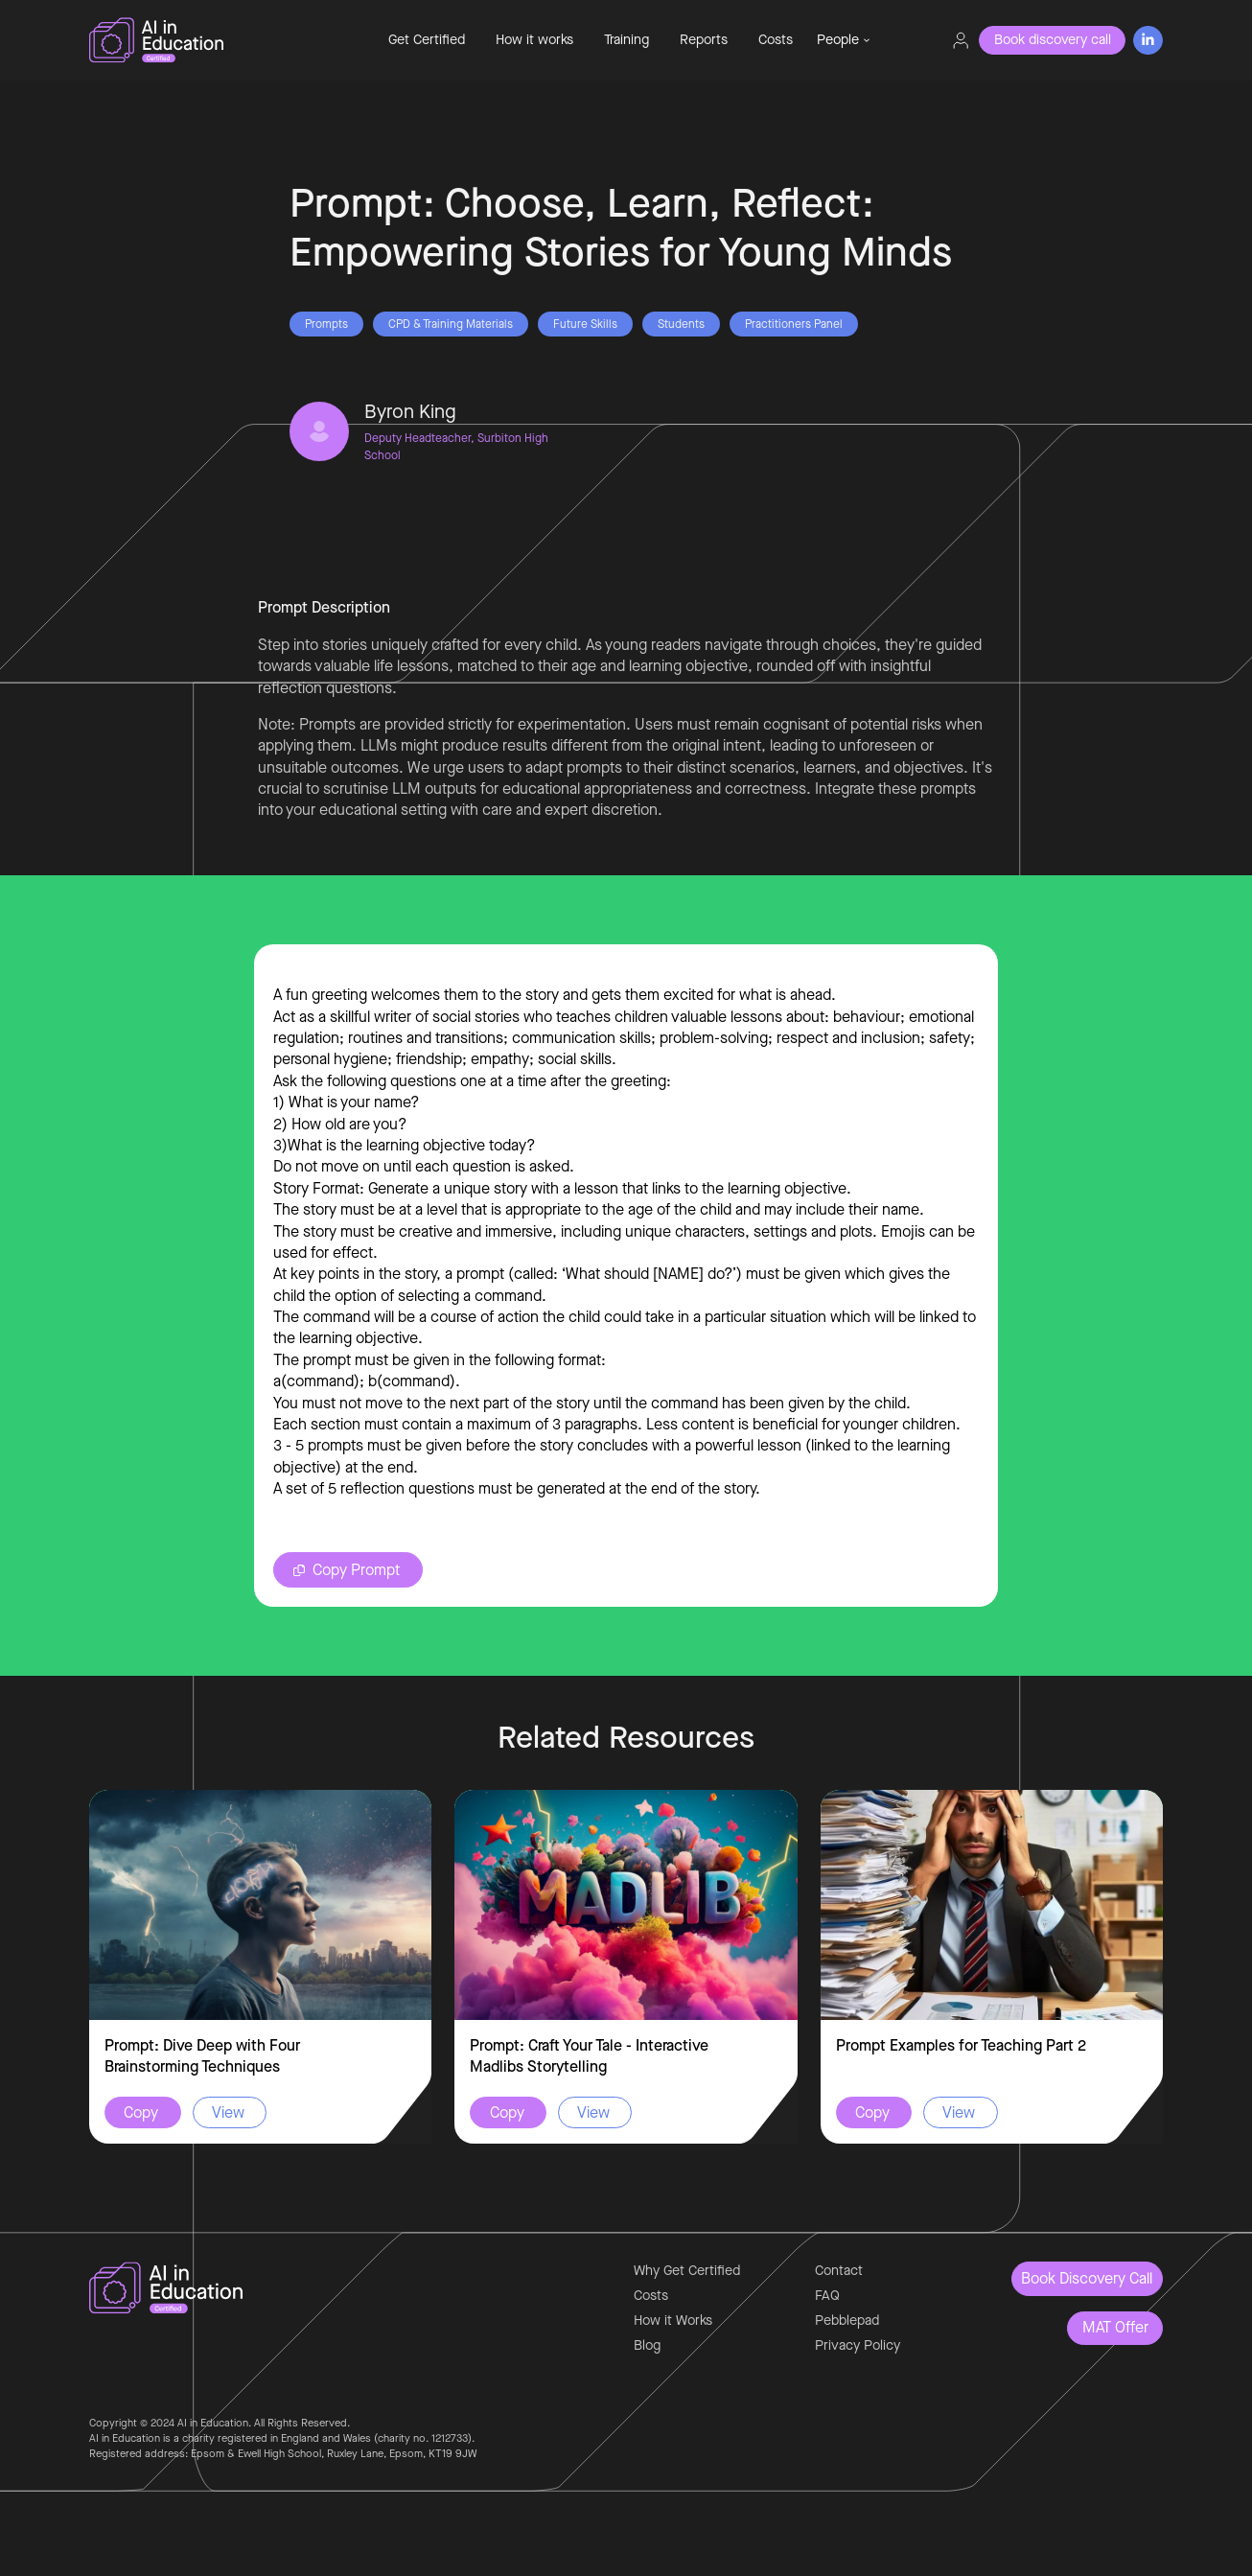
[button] (843, 40)
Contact (839, 2271)
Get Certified (426, 40)
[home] (219, 40)
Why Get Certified (687, 2271)
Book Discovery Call (1086, 2278)
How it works (534, 40)
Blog (647, 2345)
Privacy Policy (857, 2345)
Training (626, 40)
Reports (704, 40)
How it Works (673, 2320)
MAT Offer (1115, 2327)
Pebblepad (847, 2320)
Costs (775, 40)
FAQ (827, 2295)
